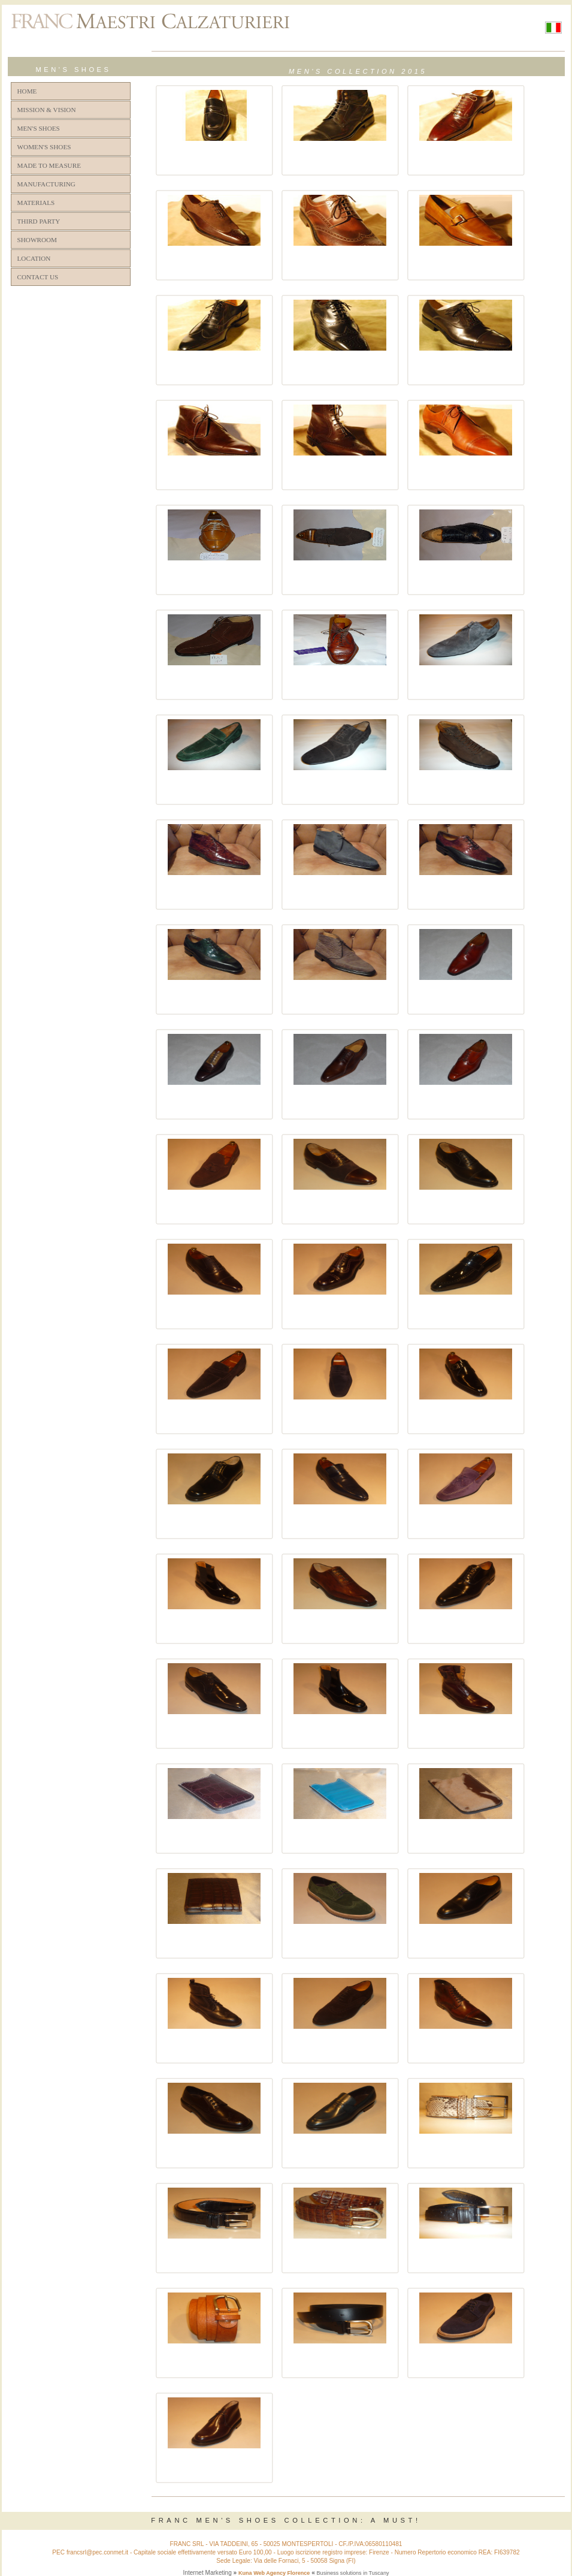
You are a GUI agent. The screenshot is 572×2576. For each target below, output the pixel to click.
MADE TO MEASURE (49, 165)
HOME (27, 91)
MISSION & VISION (46, 109)
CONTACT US (38, 276)
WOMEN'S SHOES (44, 146)
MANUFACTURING (46, 184)
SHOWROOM (37, 239)
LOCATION (34, 258)
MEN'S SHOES (38, 128)
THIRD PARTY (38, 221)
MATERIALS (36, 202)
